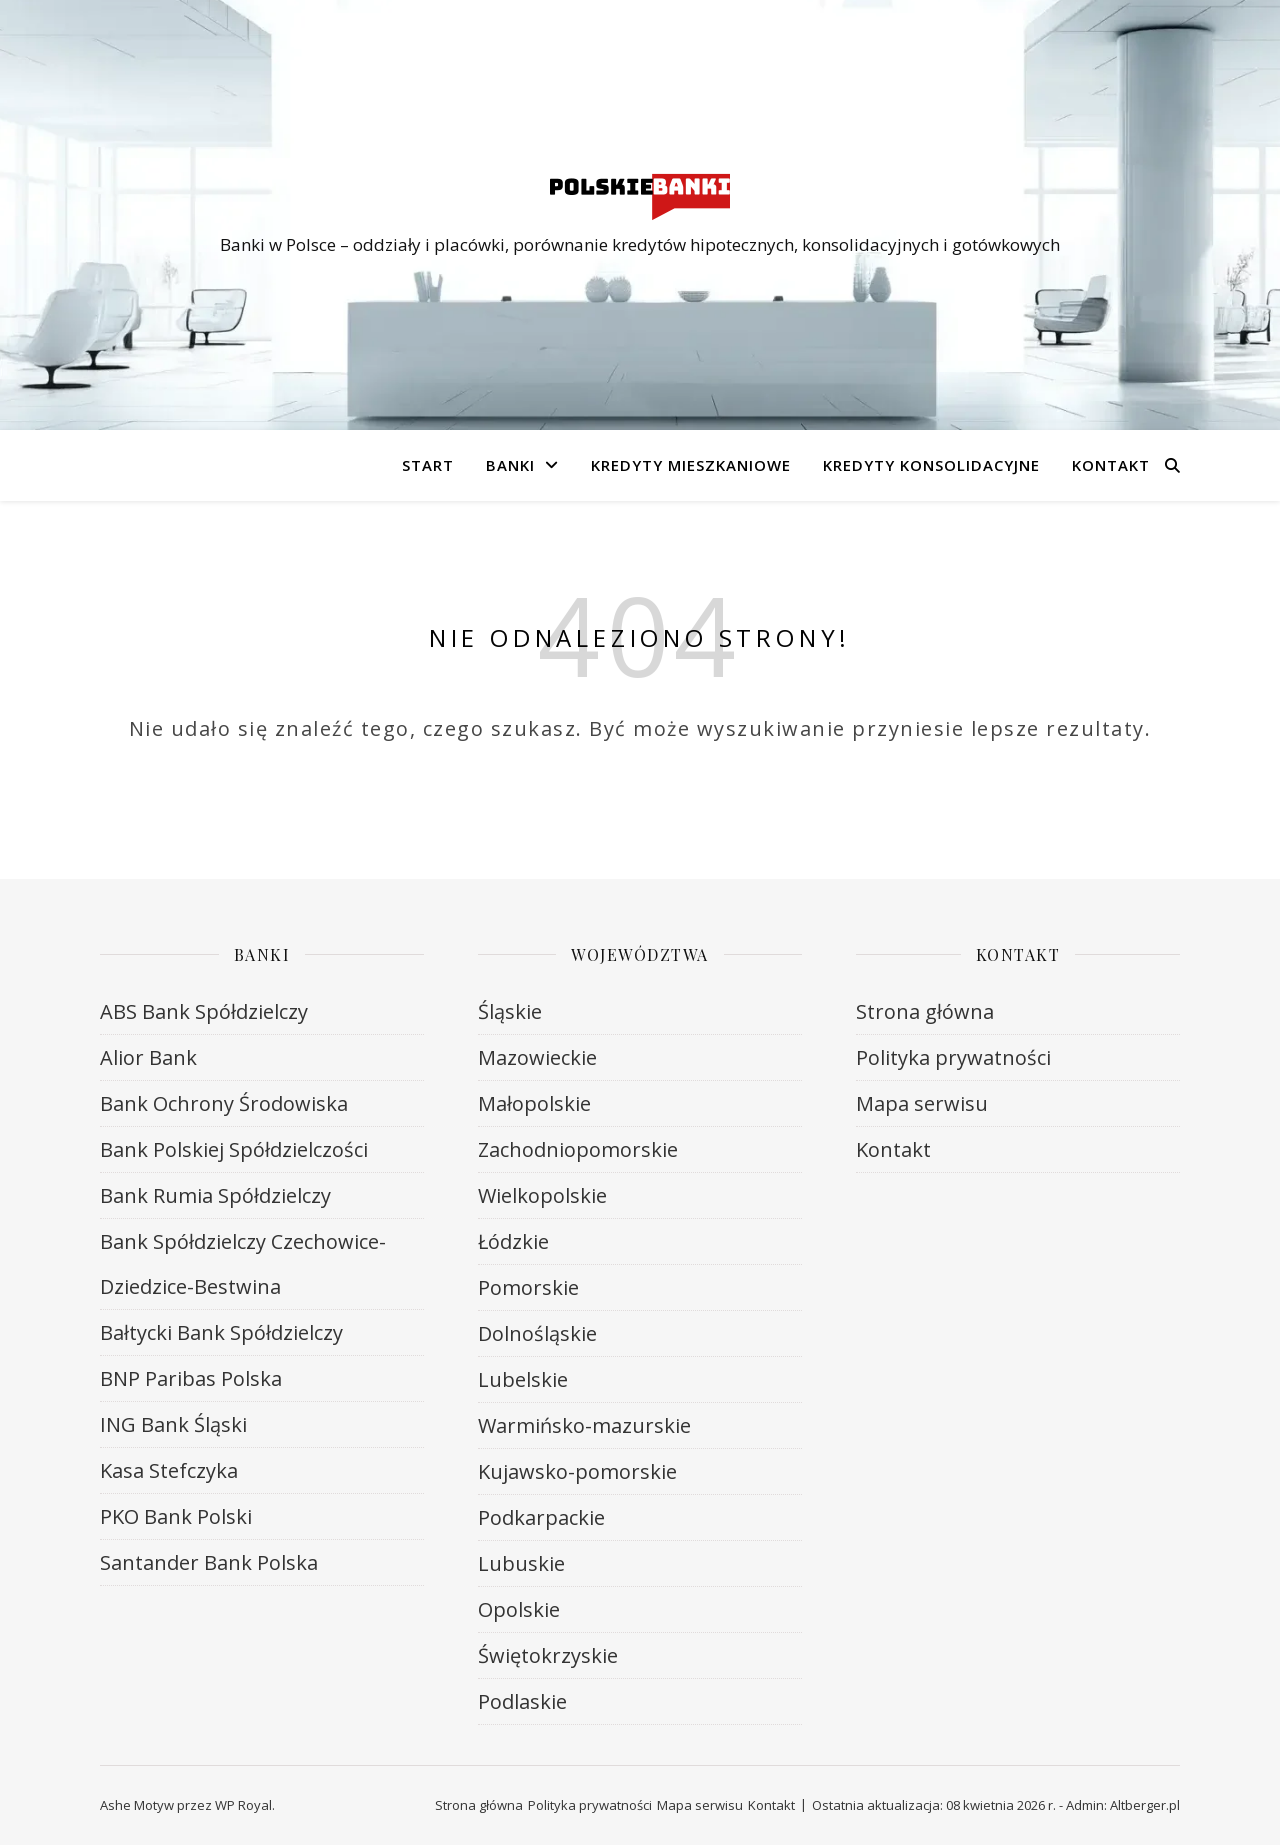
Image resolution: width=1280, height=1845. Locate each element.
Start (428, 465)
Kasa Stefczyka (169, 1470)
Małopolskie (534, 1103)
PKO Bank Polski (176, 1516)
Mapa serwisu (922, 1103)
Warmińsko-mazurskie (584, 1425)
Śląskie (510, 1011)
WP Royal (243, 1805)
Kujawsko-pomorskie (577, 1471)
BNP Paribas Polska (191, 1378)
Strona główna (925, 1011)
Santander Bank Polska (209, 1562)
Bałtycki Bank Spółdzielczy (221, 1332)
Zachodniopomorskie (578, 1149)
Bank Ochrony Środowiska (224, 1103)
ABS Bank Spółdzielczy (204, 1011)
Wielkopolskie (542, 1195)
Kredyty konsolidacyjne (931, 465)
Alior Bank (148, 1057)
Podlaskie (522, 1701)
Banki (510, 465)
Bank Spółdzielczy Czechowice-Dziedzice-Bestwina (243, 1264)
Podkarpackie (541, 1517)
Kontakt (1111, 465)
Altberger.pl (1145, 1805)
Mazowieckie (537, 1057)
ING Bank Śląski (173, 1424)
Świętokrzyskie (548, 1655)
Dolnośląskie (537, 1333)
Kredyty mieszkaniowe (691, 465)
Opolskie (519, 1609)
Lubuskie (521, 1563)
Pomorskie (528, 1287)
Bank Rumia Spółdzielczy (215, 1195)
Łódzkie (513, 1241)
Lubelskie (523, 1379)
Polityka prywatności (953, 1057)
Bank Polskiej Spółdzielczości (234, 1149)
